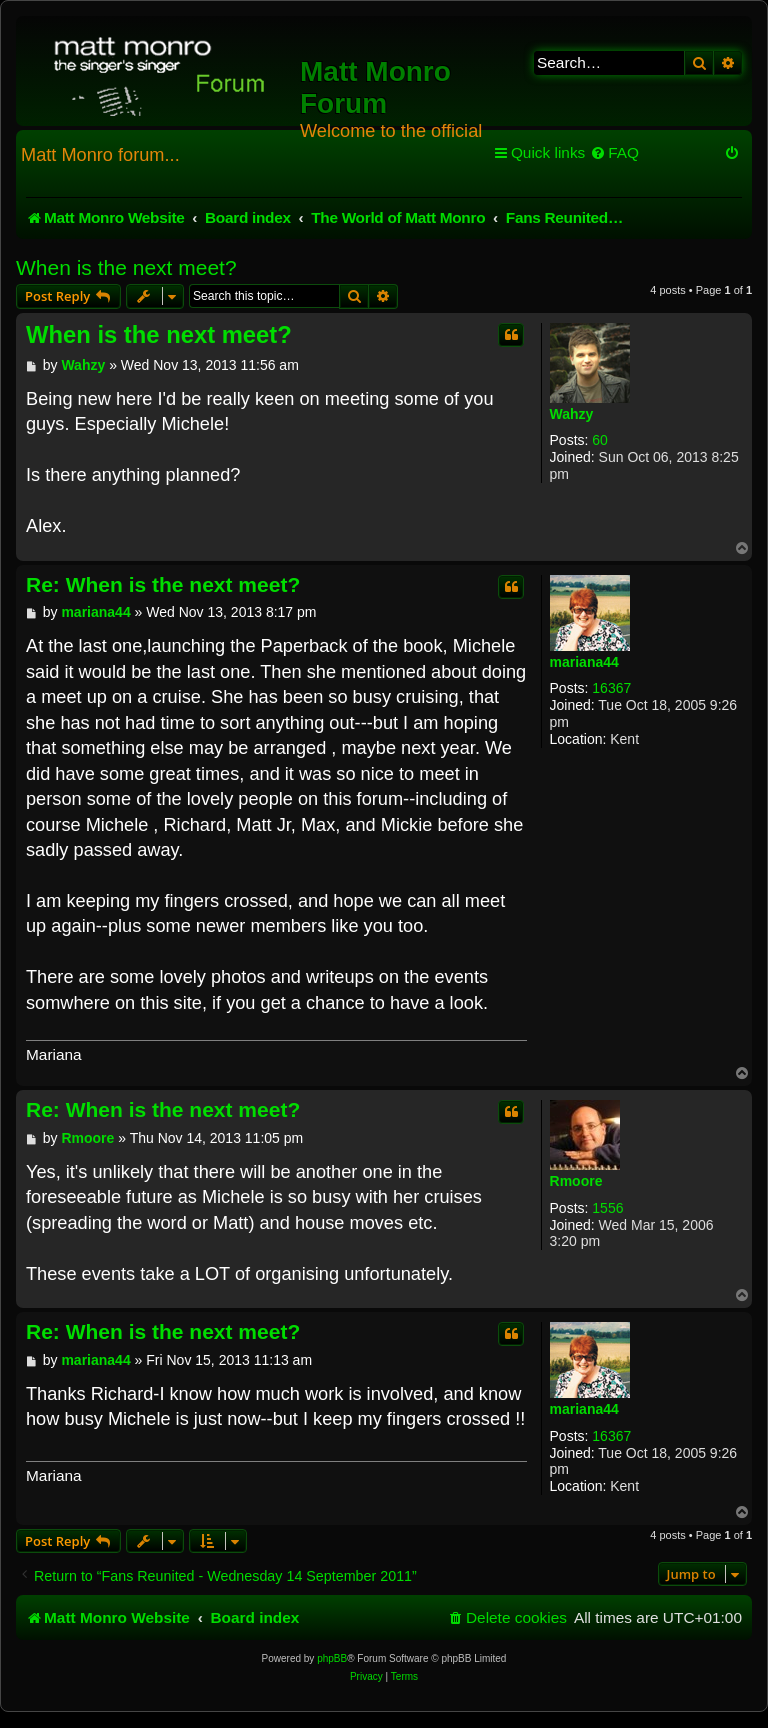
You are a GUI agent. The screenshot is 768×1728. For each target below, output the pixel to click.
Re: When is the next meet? (163, 584)
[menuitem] (614, 153)
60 (600, 440)
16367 (611, 688)
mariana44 (584, 662)
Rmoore (576, 1181)
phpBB (332, 1658)
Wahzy (572, 414)
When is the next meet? (126, 267)
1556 (607, 1208)
